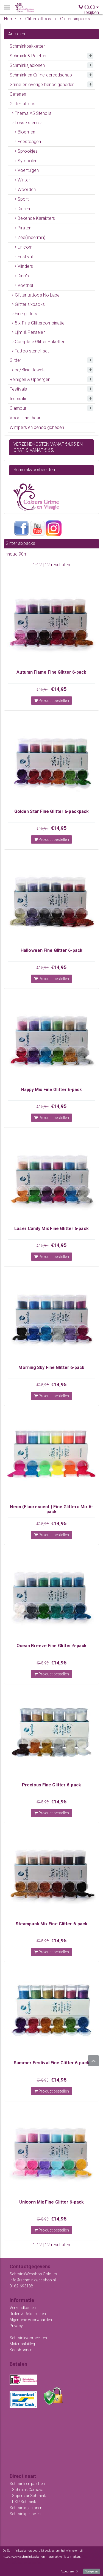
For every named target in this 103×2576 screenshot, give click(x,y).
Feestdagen (29, 141)
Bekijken (91, 12)
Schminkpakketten (28, 46)
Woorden (27, 189)
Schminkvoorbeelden (28, 2338)
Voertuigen (28, 170)
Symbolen (27, 160)
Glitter (15, 360)
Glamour (18, 408)
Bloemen (26, 132)
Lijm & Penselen (30, 332)
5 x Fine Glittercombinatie (40, 323)
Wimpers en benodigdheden (37, 427)
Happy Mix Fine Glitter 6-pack (51, 1089)
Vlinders (25, 266)
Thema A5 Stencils (33, 113)
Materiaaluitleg (22, 2344)
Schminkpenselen (25, 2514)
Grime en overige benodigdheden (42, 84)
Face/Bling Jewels (28, 369)
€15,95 (43, 689)
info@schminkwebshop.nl (33, 2280)
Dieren (24, 208)
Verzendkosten (23, 2307)
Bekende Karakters (36, 218)
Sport (23, 199)
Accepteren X (69, 2571)
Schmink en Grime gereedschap (41, 75)
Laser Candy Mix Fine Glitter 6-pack (51, 1228)
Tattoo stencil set (32, 351)
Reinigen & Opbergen (30, 379)
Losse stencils (29, 122)
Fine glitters (26, 313)
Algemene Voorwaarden (31, 2320)
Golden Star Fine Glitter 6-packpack (51, 811)
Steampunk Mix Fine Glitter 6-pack (51, 1923)
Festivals (18, 389)
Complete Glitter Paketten (40, 341)
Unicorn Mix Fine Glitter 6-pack (51, 2202)
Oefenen (18, 94)
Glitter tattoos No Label (37, 295)
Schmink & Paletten (29, 55)
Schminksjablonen (27, 65)
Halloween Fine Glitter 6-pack (51, 950)
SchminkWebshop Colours (33, 2274)
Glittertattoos (22, 103)
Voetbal (25, 285)
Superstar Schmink (29, 2496)
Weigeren (91, 2571)
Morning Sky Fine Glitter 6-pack (51, 1367)
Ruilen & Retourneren (28, 2314)
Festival (25, 256)
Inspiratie (18, 398)
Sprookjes (28, 151)
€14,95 (58, 689)
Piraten (24, 227)
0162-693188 (21, 2286)
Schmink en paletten (27, 2483)
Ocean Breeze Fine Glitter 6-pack (51, 1645)
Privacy (16, 2326)
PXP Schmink (24, 2502)
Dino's (23, 275)
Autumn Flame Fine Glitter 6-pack (51, 672)
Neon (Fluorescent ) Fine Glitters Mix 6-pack (51, 1509)
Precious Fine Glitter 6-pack (51, 1784)
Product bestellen (51, 700)
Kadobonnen (21, 2350)
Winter (24, 180)
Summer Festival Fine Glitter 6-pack (51, 2062)
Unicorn (25, 247)
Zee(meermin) (31, 237)
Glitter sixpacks (30, 304)
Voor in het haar (25, 417)
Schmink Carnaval (28, 2489)
